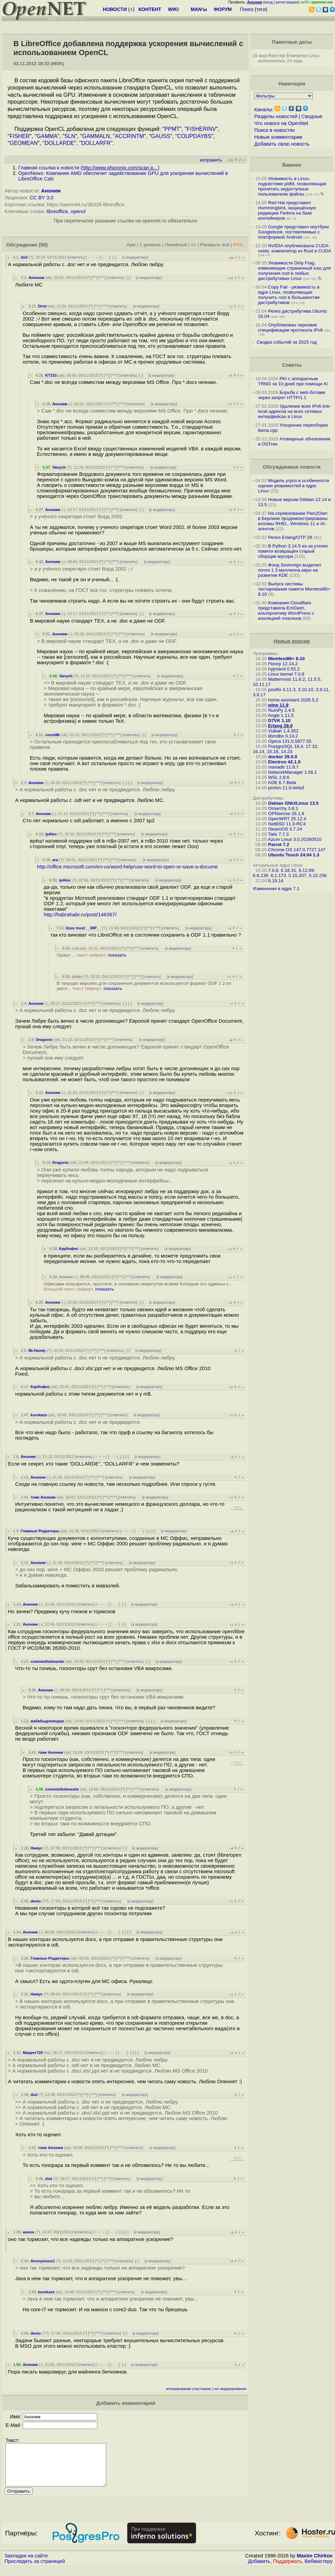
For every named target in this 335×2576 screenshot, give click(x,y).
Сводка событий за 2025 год (287, 342)
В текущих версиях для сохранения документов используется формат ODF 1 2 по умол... (144, 986)
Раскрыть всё (214, 244)
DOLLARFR (95, 143)
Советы (291, 365)
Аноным (36, 277)
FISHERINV (201, 129)
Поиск (246, 9)
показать (117, 955)
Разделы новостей (275, 116)
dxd (24, 257)
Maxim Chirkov (315, 2564)
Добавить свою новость (282, 144)
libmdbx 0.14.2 (283, 736)
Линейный (176, 244)
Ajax (131, 244)
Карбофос (68, 1249)
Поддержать (287, 2569)
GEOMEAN (24, 143)
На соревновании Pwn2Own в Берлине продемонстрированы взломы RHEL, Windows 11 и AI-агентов (292, 521)
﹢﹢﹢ (93, 257)
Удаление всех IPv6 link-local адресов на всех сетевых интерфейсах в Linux (294, 411)
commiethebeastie (47, 1661)
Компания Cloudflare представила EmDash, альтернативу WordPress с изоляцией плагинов (286, 610)
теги (261, 9)
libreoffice (57, 211)
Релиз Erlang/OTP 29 (290, 537)
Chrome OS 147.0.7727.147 (297, 849)
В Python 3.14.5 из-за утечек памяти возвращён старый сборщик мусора (293, 551)
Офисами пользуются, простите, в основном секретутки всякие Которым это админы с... (138, 1286)
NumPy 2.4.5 (281, 710)
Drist (42, 306)
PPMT (172, 129)
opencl (78, 211)
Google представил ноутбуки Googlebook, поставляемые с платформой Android (293, 232)
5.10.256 (318, 875)
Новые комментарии (278, 137)
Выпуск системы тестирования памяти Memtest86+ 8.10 (294, 589)
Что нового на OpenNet (281, 123)
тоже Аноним (43, 1497)
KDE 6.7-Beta (282, 782)
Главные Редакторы (40, 1531)
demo (36, 1901)
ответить (76, 257)
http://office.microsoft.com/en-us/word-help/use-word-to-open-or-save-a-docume (127, 866)
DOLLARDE (59, 143)
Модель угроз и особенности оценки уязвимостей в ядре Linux (293, 485)
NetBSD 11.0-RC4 (287, 823)
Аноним (51, 191)
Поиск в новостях (274, 130)
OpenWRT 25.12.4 (287, 818)
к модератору (135, 257)
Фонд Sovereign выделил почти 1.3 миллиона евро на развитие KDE (289, 570)
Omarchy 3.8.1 (283, 808)
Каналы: (263, 109)
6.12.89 (306, 870)
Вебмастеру (319, 2569)
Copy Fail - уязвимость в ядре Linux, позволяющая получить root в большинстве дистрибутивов (289, 294)
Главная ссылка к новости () (88, 167)
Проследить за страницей (34, 2569)
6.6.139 (260, 875)
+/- (193, 244)
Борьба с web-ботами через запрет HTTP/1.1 (291, 395)
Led (75, 948)
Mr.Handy (36, 1350)
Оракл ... (92, 955)
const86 (52, 735)
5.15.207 (297, 875)
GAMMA (47, 136)
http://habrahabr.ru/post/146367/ (80, 914)
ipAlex (51, 834)
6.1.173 (278, 875)
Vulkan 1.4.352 (283, 730)
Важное (291, 165)
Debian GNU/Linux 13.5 (293, 803)
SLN (69, 136)
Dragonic (44, 1039)
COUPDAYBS (194, 136)
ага (55, 860)
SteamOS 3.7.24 (285, 829)
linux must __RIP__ (83, 928)
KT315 (51, 375)
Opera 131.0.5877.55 (290, 741)
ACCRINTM (129, 136)
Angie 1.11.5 (281, 715)
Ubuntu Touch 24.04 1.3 (294, 854)
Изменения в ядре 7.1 (276, 888)
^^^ (102, 277)
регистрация (287, 2)
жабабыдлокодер (47, 1721)
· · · (105, 257)
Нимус (37, 1848)
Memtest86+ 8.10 (286, 658)
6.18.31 (288, 870)
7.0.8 (273, 870)
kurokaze (39, 1415)
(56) (43, 245)
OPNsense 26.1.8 (286, 813)
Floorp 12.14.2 (283, 663)
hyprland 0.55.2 (284, 668)
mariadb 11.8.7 (283, 767)
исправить (211, 160)
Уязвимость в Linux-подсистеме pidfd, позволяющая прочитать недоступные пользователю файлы (292, 186)
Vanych (59, 467)
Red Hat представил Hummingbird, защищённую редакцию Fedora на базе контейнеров (287, 210)
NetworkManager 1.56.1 (292, 772)
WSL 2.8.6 (279, 777)
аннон (28, 2232)
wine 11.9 (278, 705)
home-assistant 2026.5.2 (293, 699)
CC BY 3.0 (41, 197)
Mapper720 (33, 2053)
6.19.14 (275, 880)
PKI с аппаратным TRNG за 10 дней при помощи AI (293, 381)
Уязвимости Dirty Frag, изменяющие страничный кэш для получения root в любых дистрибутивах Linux (294, 270)
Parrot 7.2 (279, 844)
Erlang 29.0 (280, 725)
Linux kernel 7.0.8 (286, 674)
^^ (94, 277)
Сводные (311, 116)
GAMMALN (96, 136)
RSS (238, 244)
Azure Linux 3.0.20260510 (295, 839)
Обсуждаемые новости (292, 467)
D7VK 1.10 (279, 720)
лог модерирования (230, 2389)
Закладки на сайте (26, 2564)
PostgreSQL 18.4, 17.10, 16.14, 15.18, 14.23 (285, 749)
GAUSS (160, 136)
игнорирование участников (188, 2389)
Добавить (259, 2569)
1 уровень (150, 244)
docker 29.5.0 (282, 756)
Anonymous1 (43, 2261)
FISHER (20, 136)
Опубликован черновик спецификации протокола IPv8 (290, 327)
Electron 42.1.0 (284, 761)
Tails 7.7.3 (278, 834)
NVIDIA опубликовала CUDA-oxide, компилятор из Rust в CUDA (294, 248)
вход (268, 2)
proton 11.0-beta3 (286, 787)
